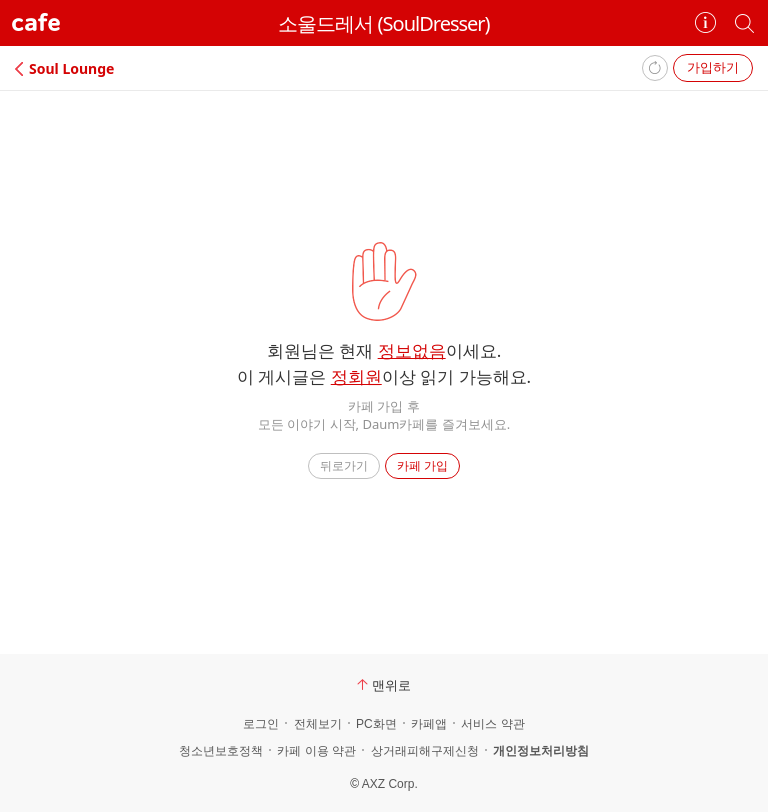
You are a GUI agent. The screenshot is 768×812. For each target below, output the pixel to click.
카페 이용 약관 (316, 751)
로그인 (261, 724)
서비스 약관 (492, 724)
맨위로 (384, 685)
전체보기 (318, 724)
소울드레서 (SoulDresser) (383, 23)
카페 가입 (422, 465)
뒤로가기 (344, 465)
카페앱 (429, 724)
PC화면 (376, 724)
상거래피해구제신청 (425, 751)
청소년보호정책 (221, 751)
